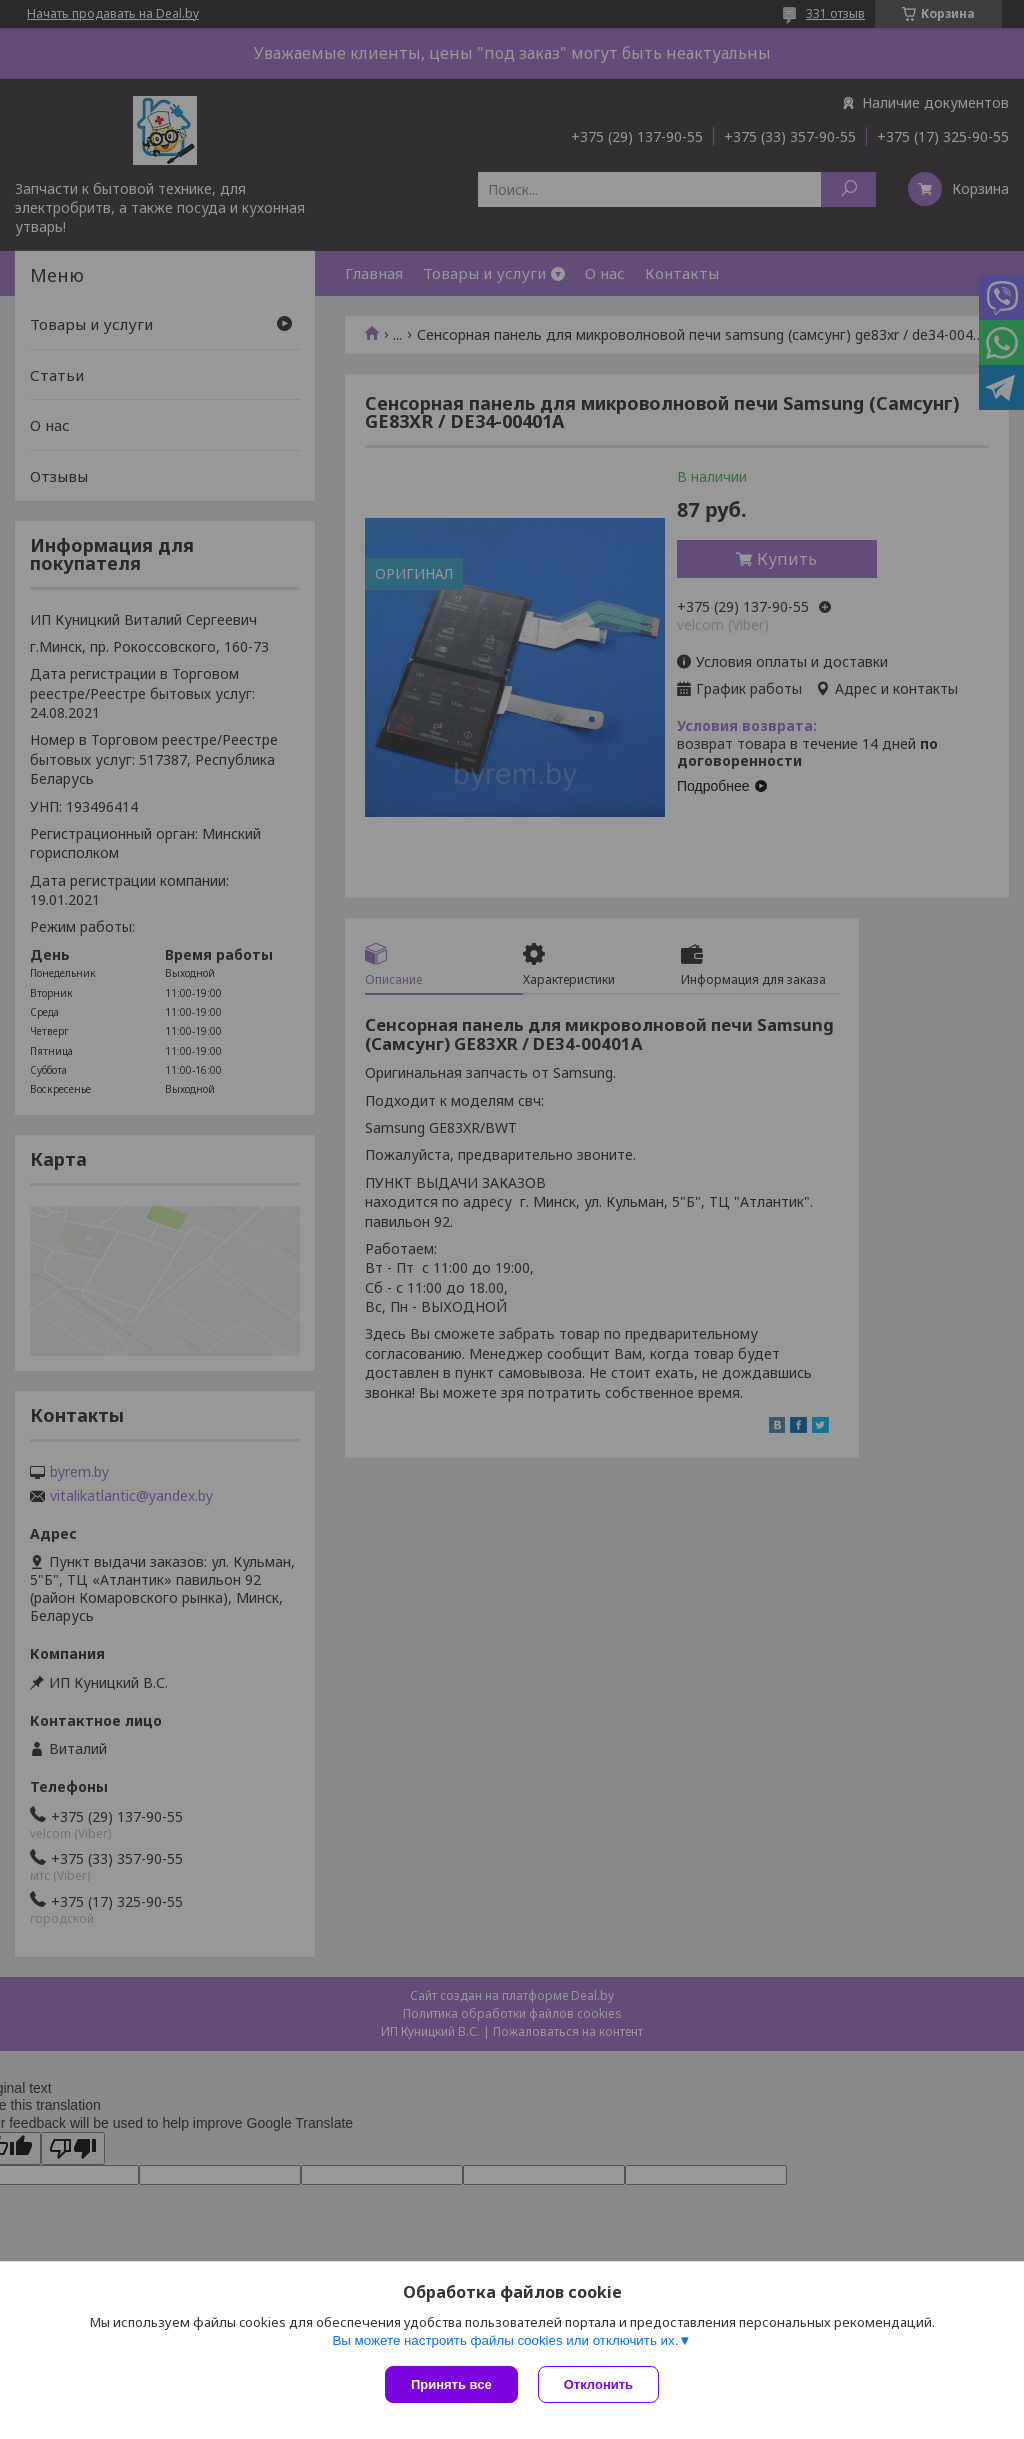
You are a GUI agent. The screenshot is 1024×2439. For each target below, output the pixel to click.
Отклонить (598, 2384)
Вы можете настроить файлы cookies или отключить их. (505, 2340)
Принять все (451, 2384)
